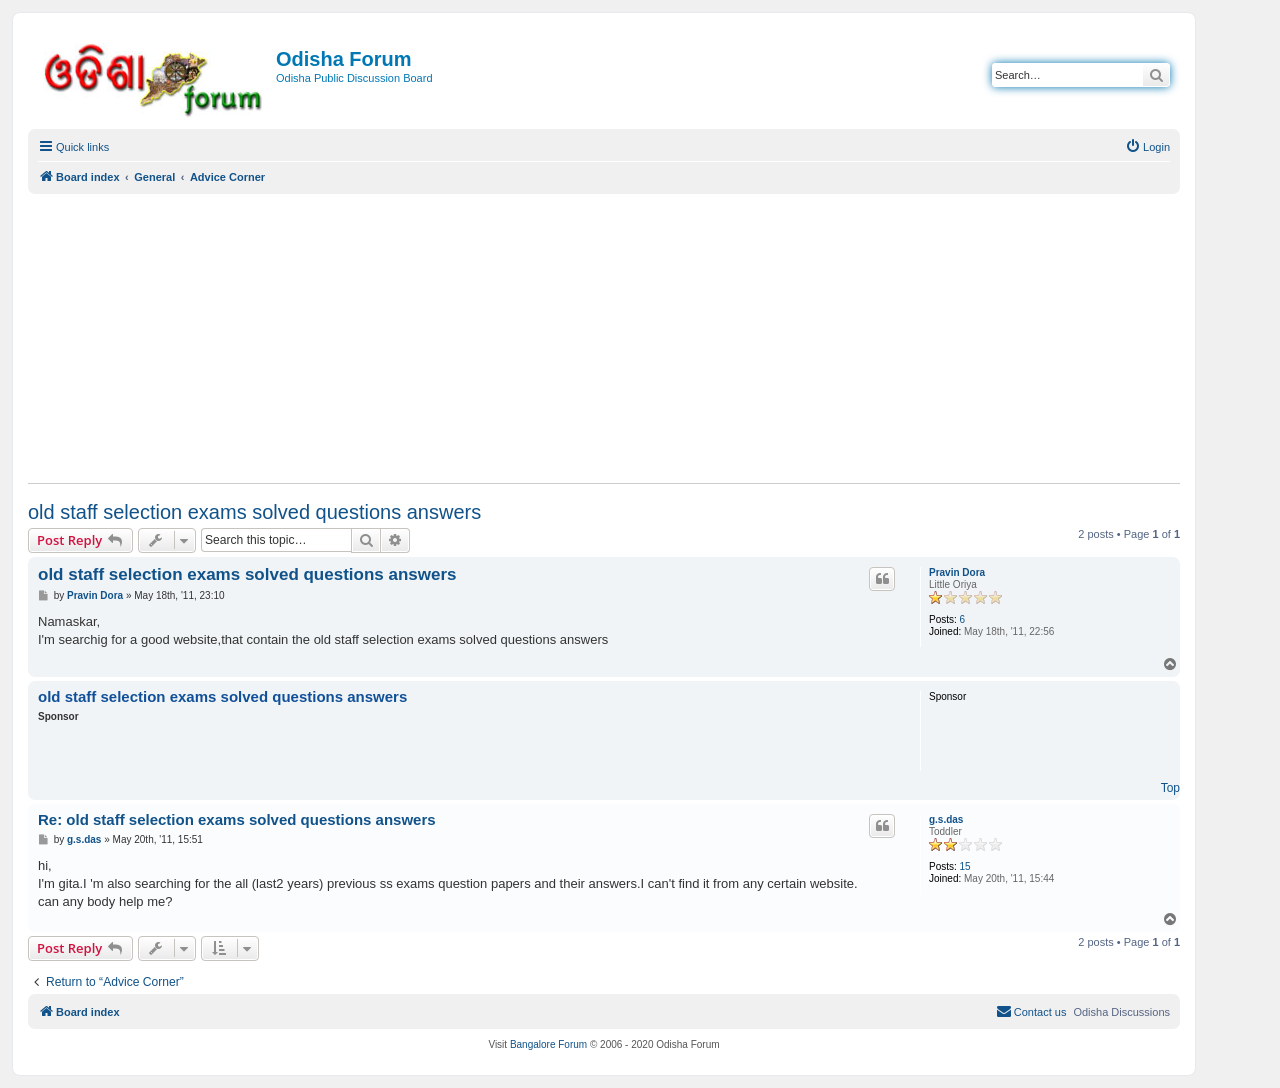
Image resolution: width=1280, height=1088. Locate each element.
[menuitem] (1147, 147)
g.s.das (946, 819)
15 (965, 866)
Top (1170, 788)
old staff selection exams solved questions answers (254, 512)
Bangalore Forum (548, 1044)
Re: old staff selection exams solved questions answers (237, 819)
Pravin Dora (957, 572)
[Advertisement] (604, 338)
